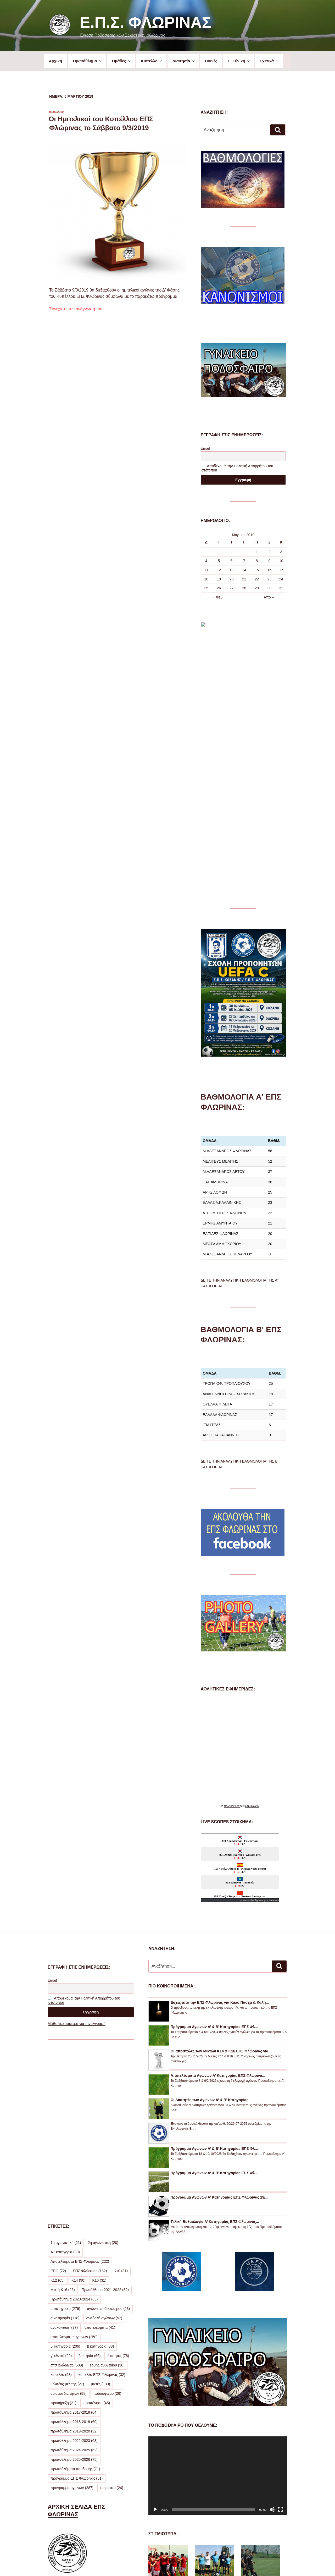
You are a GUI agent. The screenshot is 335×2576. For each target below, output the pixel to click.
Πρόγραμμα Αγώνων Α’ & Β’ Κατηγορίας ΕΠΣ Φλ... (214, 1865)
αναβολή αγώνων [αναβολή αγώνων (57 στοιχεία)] (104, 2156)
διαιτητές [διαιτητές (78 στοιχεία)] (118, 2194)
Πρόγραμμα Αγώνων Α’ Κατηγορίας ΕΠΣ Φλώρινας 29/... (220, 2036)
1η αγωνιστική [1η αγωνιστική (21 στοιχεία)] (66, 2081)
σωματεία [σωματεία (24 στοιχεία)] (111, 2326)
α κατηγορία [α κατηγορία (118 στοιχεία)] (65, 2156)
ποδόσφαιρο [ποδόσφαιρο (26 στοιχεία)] (107, 2232)
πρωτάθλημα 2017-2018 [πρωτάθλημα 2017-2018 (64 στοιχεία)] (74, 2251)
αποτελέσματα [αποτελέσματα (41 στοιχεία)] (100, 2166)
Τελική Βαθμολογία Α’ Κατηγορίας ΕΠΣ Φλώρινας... (215, 2060)
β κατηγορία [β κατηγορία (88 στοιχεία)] (100, 2185)
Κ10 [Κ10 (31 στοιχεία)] (121, 2109)
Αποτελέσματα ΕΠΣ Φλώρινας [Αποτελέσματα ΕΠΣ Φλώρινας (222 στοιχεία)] (80, 2100)
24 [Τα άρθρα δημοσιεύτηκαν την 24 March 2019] (281, 579)
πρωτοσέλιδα (232, 1644)
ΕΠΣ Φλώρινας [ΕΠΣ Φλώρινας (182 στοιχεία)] (90, 2109)
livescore (274, 1738)
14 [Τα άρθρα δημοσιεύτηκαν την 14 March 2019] (244, 570)
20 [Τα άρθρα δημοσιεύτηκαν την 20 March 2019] (232, 579)
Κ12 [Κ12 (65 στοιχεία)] (58, 2119)
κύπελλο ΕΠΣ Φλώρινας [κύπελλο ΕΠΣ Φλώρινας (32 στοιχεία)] (102, 2213)
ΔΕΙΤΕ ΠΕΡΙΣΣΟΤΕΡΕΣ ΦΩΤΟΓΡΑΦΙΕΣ (210, 2530)
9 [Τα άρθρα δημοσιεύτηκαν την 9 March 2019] (270, 561)
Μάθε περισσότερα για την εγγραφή (76, 1862)
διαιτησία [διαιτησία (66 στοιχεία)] (89, 2194)
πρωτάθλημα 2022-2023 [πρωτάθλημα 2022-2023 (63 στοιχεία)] (74, 2279)
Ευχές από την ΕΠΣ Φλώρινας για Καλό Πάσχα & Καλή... (220, 1841)
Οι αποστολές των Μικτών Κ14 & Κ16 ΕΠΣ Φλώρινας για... (221, 1889)
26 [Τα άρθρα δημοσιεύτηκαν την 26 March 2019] (219, 588)
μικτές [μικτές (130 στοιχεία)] (100, 2222)
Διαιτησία (184, 61)
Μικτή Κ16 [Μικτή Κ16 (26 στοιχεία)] (63, 2128)
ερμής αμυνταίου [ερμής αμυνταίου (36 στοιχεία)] (107, 2203)
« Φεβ (217, 597)
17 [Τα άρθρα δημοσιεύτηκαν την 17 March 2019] (281, 570)
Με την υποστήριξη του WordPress (216, 2563)
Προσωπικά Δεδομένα (166, 2563)
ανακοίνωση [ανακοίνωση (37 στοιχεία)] (64, 2166)
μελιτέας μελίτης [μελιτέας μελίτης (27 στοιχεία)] (67, 2222)
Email (205, 448)
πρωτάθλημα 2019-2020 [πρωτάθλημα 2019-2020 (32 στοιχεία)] (74, 2269)
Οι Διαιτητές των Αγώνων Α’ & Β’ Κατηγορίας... (211, 1938)
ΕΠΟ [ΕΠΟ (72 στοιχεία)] (58, 2109)
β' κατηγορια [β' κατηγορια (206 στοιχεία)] (65, 2185)
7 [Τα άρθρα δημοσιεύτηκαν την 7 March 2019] (244, 561)
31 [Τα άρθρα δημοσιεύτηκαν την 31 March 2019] (281, 588)
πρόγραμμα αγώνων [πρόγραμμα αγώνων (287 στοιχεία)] (72, 2326)
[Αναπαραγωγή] (155, 2347)
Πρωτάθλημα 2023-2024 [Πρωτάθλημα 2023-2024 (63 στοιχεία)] (74, 2137)
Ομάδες (121, 61)
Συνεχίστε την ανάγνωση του (75, 309)
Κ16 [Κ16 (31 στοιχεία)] (99, 2119)
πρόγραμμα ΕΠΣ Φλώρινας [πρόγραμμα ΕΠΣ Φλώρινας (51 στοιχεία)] (77, 2317)
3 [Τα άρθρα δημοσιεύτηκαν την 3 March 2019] (281, 552)
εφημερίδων (252, 1644)
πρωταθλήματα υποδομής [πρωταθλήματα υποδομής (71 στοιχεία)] (75, 2307)
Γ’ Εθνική (239, 61)
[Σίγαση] (272, 2347)
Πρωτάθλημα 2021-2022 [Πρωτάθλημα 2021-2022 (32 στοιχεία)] (105, 2128)
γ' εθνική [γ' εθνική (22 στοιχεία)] (61, 2194)
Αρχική (55, 61)
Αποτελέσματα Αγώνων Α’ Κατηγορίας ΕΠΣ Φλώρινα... (218, 1914)
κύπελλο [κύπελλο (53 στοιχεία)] (61, 2213)
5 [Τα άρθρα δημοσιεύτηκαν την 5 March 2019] (219, 561)
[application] (217, 2314)
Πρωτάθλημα (87, 61)
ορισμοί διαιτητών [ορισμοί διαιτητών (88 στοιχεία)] (69, 2232)
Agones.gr (261, 1738)
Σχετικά (269, 61)
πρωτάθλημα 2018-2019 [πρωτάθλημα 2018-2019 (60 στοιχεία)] (74, 2260)
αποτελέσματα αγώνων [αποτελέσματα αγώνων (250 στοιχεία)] (74, 2175)
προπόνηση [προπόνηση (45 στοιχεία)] (96, 2241)
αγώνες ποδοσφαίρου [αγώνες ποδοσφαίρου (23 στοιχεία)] (108, 2147)
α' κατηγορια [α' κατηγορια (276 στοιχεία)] (65, 2147)
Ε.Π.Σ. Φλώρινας (145, 22)
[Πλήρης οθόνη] (280, 2347)
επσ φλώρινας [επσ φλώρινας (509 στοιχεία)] (67, 2203)
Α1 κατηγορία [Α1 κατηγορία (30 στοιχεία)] (65, 2090)
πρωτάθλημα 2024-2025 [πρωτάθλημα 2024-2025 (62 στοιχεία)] (74, 2288)
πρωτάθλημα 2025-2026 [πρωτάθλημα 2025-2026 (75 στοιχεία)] (74, 2298)
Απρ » (269, 597)
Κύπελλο (152, 61)
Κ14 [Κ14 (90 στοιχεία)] (78, 2119)
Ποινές (211, 61)
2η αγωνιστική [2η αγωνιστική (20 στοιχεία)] (103, 2081)
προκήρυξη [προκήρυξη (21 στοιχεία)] (63, 2241)
